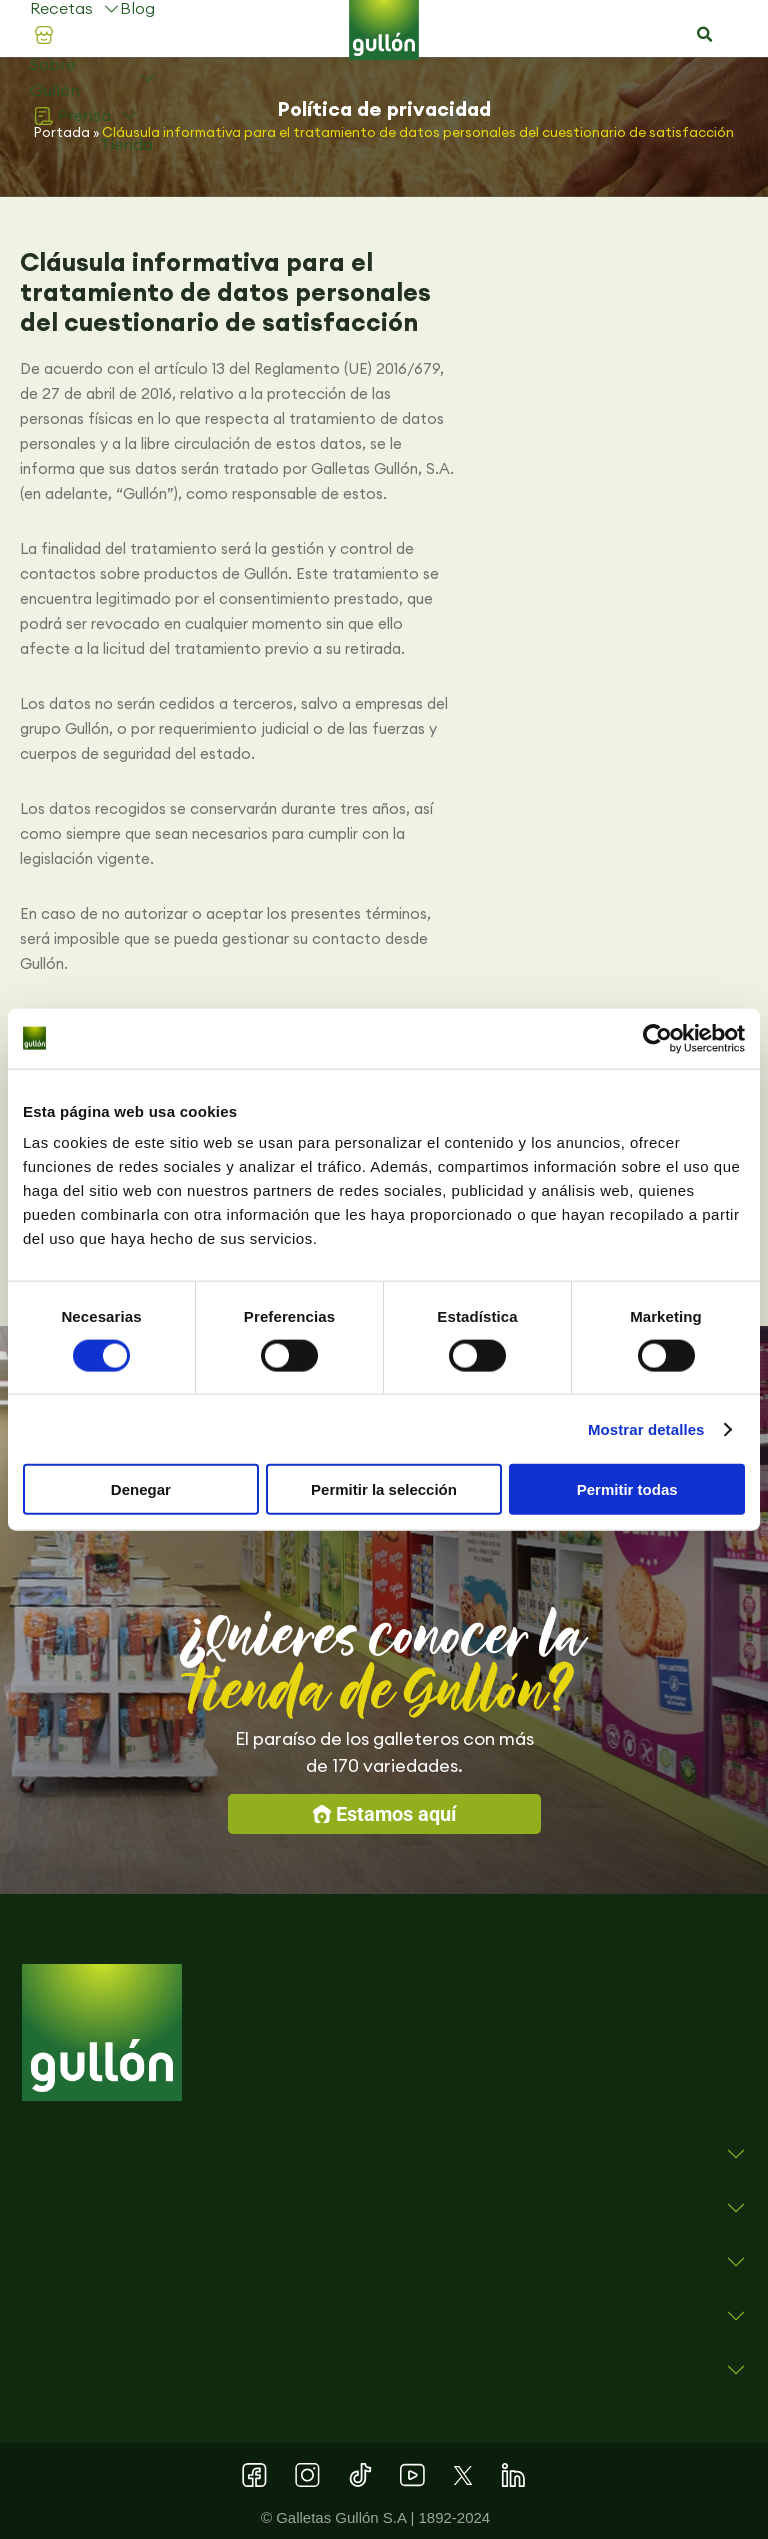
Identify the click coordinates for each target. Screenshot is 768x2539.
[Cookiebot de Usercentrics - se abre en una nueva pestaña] (657, 1038)
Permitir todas (627, 1489)
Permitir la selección (384, 1489)
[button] (705, 35)
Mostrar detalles (646, 1428)
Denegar (141, 1489)
